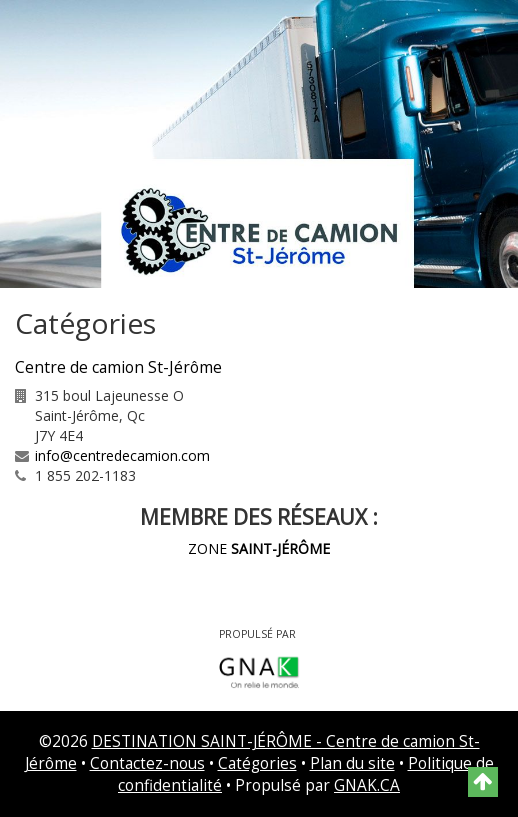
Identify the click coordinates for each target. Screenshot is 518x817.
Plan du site (352, 763)
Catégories (257, 763)
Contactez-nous (147, 763)
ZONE (259, 548)
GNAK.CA (367, 785)
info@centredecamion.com (122, 455)
